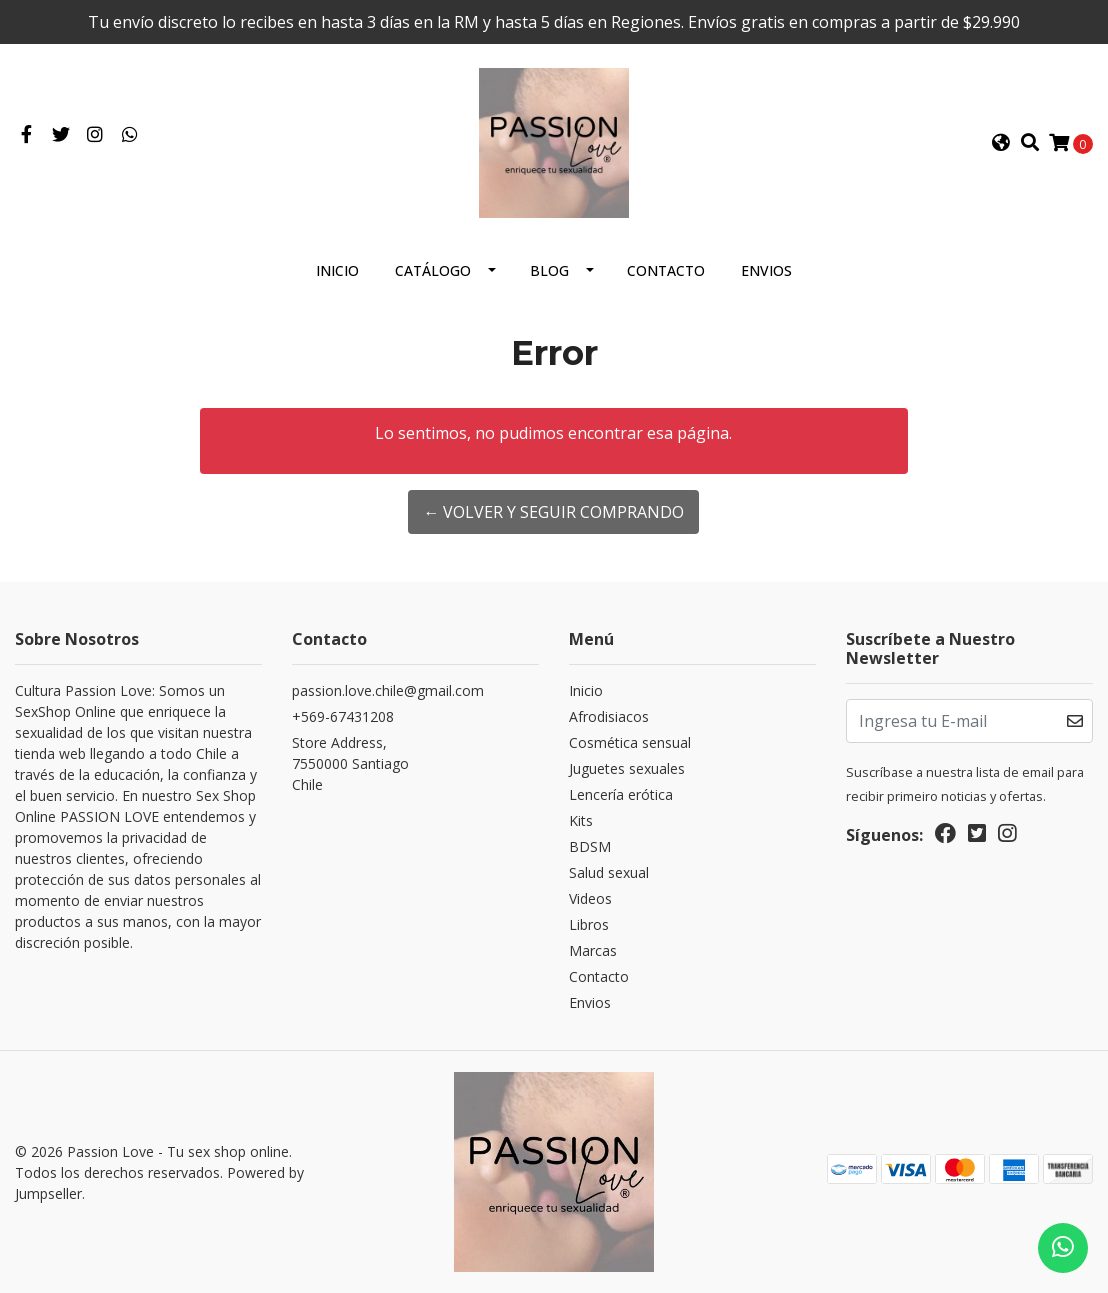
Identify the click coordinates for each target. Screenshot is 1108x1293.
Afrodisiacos (609, 716)
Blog (549, 270)
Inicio (337, 270)
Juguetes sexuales (627, 768)
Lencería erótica (621, 794)
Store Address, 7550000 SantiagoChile (350, 763)
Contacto (666, 270)
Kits (581, 820)
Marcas (593, 950)
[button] (1001, 143)
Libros (589, 924)
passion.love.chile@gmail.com (388, 690)
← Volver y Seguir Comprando (553, 512)
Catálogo (433, 270)
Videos (590, 898)
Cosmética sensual (630, 742)
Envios (766, 270)
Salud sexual (609, 872)
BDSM (590, 846)
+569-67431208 (343, 716)
